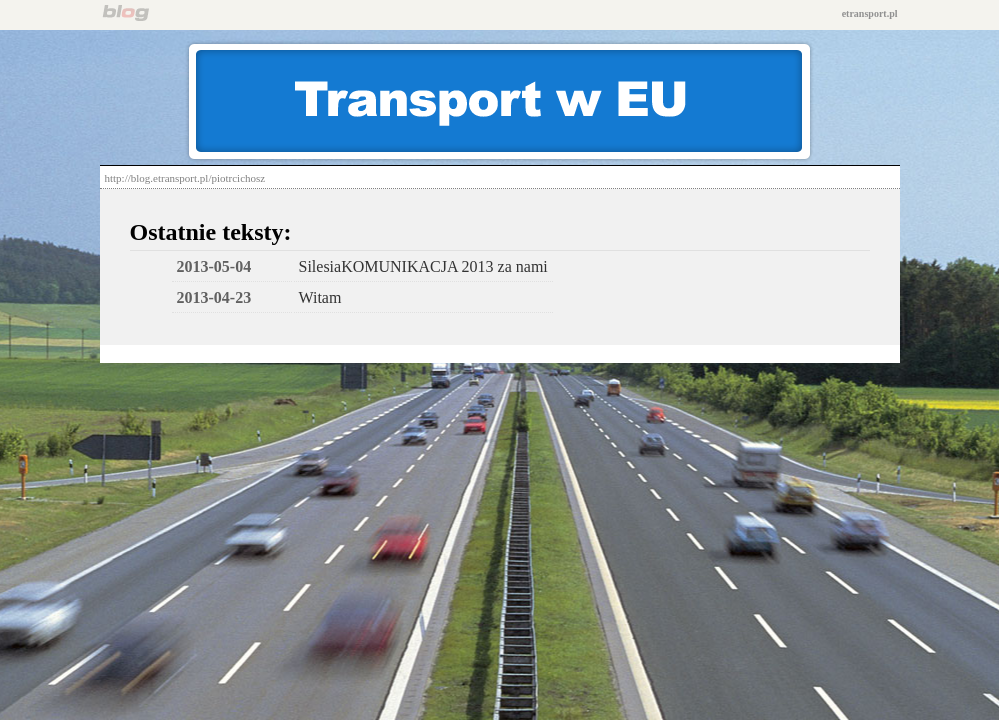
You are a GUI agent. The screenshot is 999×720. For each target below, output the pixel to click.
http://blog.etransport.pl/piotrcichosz (185, 178)
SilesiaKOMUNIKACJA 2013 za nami (423, 266)
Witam (320, 297)
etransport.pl (870, 13)
